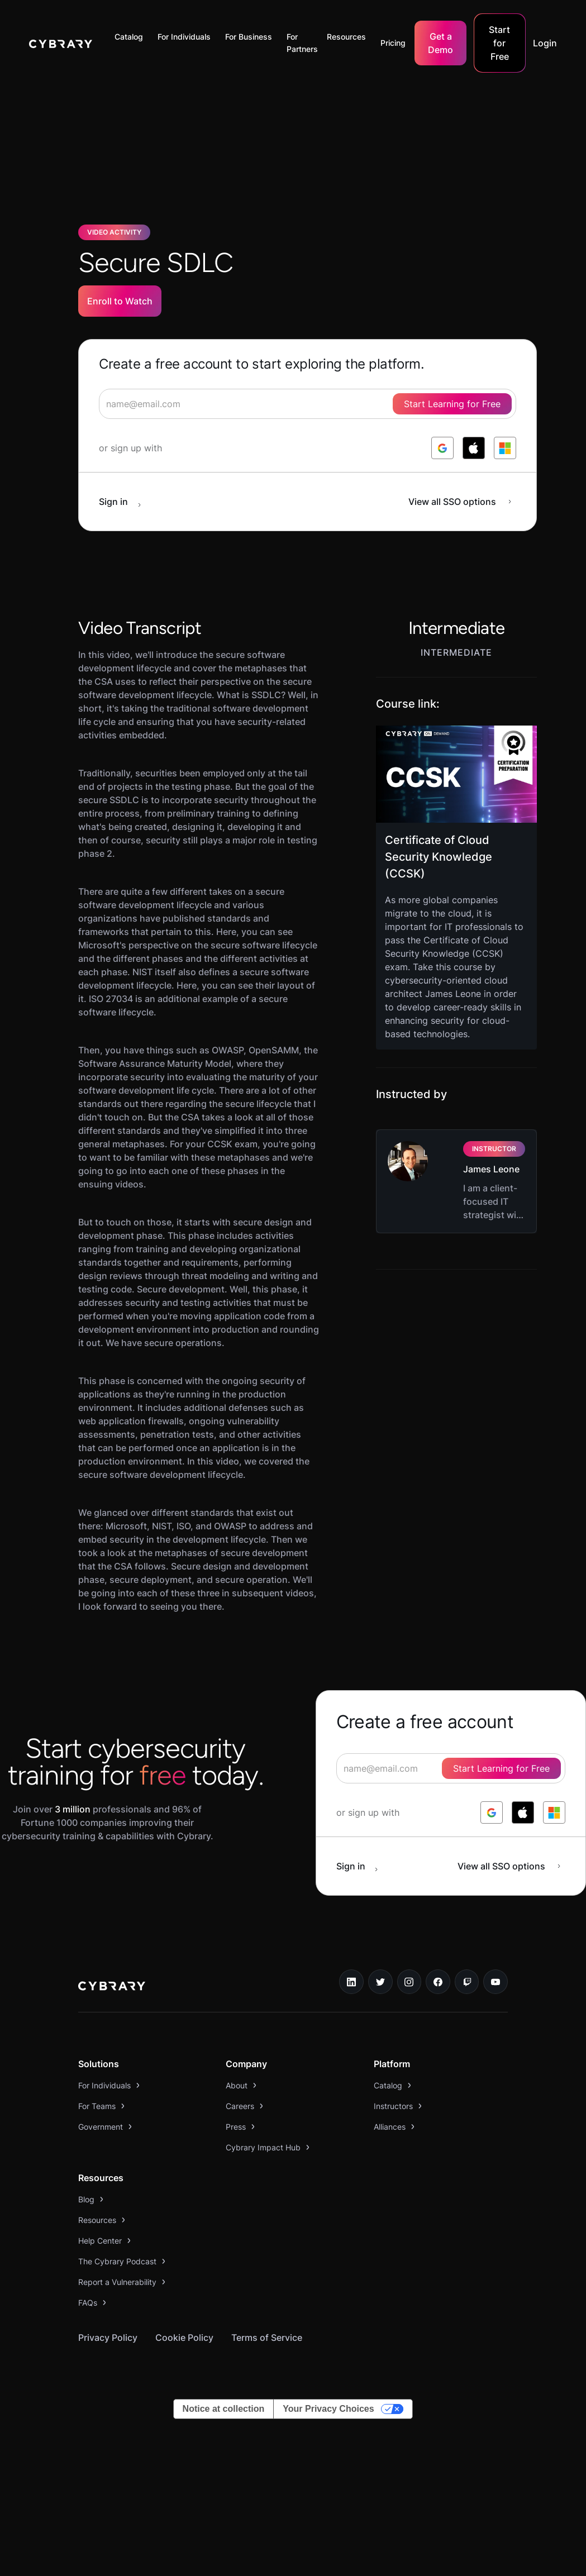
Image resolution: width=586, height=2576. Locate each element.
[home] (60, 43)
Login (545, 43)
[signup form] (307, 404)
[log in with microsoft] (505, 448)
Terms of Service (266, 2337)
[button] (132, 37)
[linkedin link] (351, 1981)
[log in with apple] (474, 448)
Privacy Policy (107, 2337)
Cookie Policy (184, 2337)
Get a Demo (440, 43)
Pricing (393, 42)
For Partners (302, 43)
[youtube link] (495, 1981)
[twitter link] (380, 1981)
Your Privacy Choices (328, 2408)
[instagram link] (409, 1981)
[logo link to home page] (111, 1987)
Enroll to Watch (120, 301)
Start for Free (499, 43)
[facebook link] (438, 1981)
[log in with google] (442, 448)
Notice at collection (224, 2408)
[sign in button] (126, 501)
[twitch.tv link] (467, 1981)
